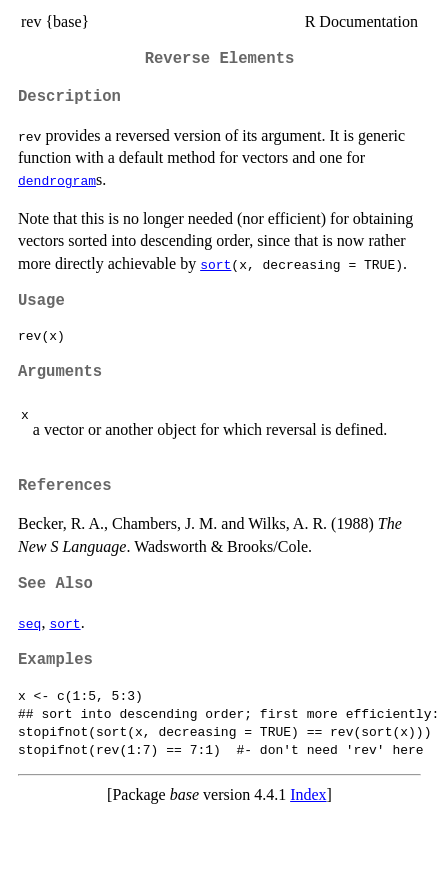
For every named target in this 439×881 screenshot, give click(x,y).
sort (215, 264)
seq (29, 623)
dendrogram (57, 180)
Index (308, 794)
